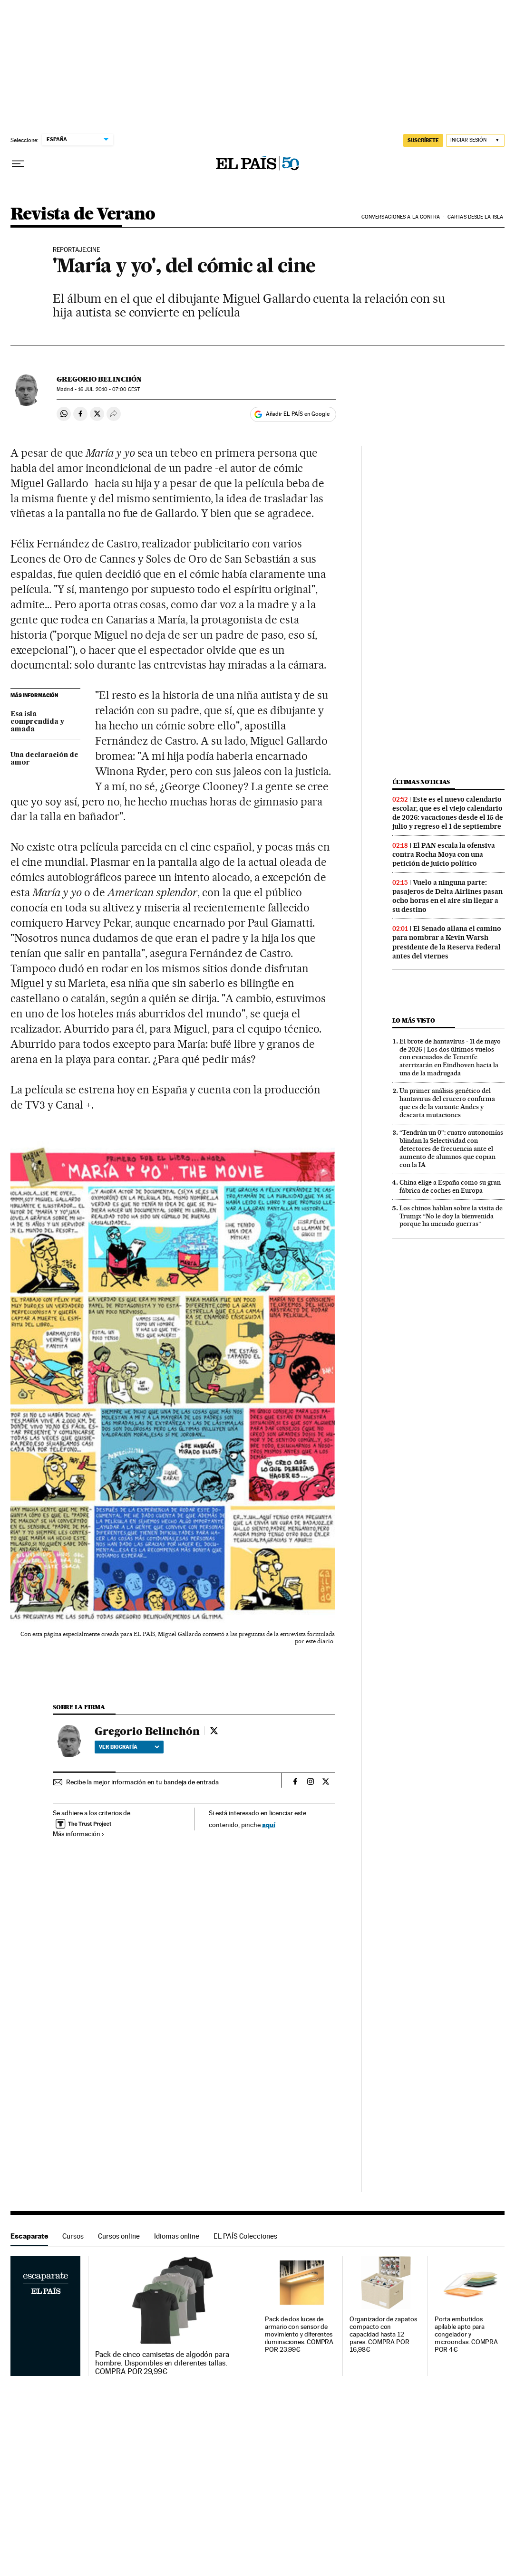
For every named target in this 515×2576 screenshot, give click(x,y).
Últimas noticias (421, 781)
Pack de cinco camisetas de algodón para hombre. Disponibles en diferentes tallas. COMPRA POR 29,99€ (162, 2363)
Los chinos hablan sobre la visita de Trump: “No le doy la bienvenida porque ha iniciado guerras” (451, 1216)
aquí (268, 1824)
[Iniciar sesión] (475, 140)
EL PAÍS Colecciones (245, 2236)
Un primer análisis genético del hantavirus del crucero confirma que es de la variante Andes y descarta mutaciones (447, 1103)
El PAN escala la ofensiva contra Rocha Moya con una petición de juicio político (443, 854)
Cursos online (119, 2236)
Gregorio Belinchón (99, 379)
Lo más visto (413, 1020)
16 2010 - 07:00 (109, 389)
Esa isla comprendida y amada (37, 722)
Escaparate (29, 2236)
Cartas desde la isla (475, 217)
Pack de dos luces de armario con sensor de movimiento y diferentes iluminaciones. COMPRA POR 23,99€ (299, 2334)
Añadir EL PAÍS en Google (298, 414)
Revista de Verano (82, 214)
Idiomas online (176, 2236)
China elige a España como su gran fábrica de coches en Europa (450, 1186)
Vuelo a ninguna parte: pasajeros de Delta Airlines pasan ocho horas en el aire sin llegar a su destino (447, 896)
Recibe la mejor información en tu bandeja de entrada (142, 1782)
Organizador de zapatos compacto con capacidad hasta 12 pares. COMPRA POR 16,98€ (383, 2334)
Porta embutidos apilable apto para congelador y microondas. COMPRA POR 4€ (466, 2334)
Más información (79, 1834)
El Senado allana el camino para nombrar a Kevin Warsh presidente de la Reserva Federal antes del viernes (446, 942)
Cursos (73, 2236)
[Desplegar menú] (18, 164)
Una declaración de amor (44, 759)
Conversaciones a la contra (400, 217)
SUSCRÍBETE (423, 140)
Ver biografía (129, 1746)
